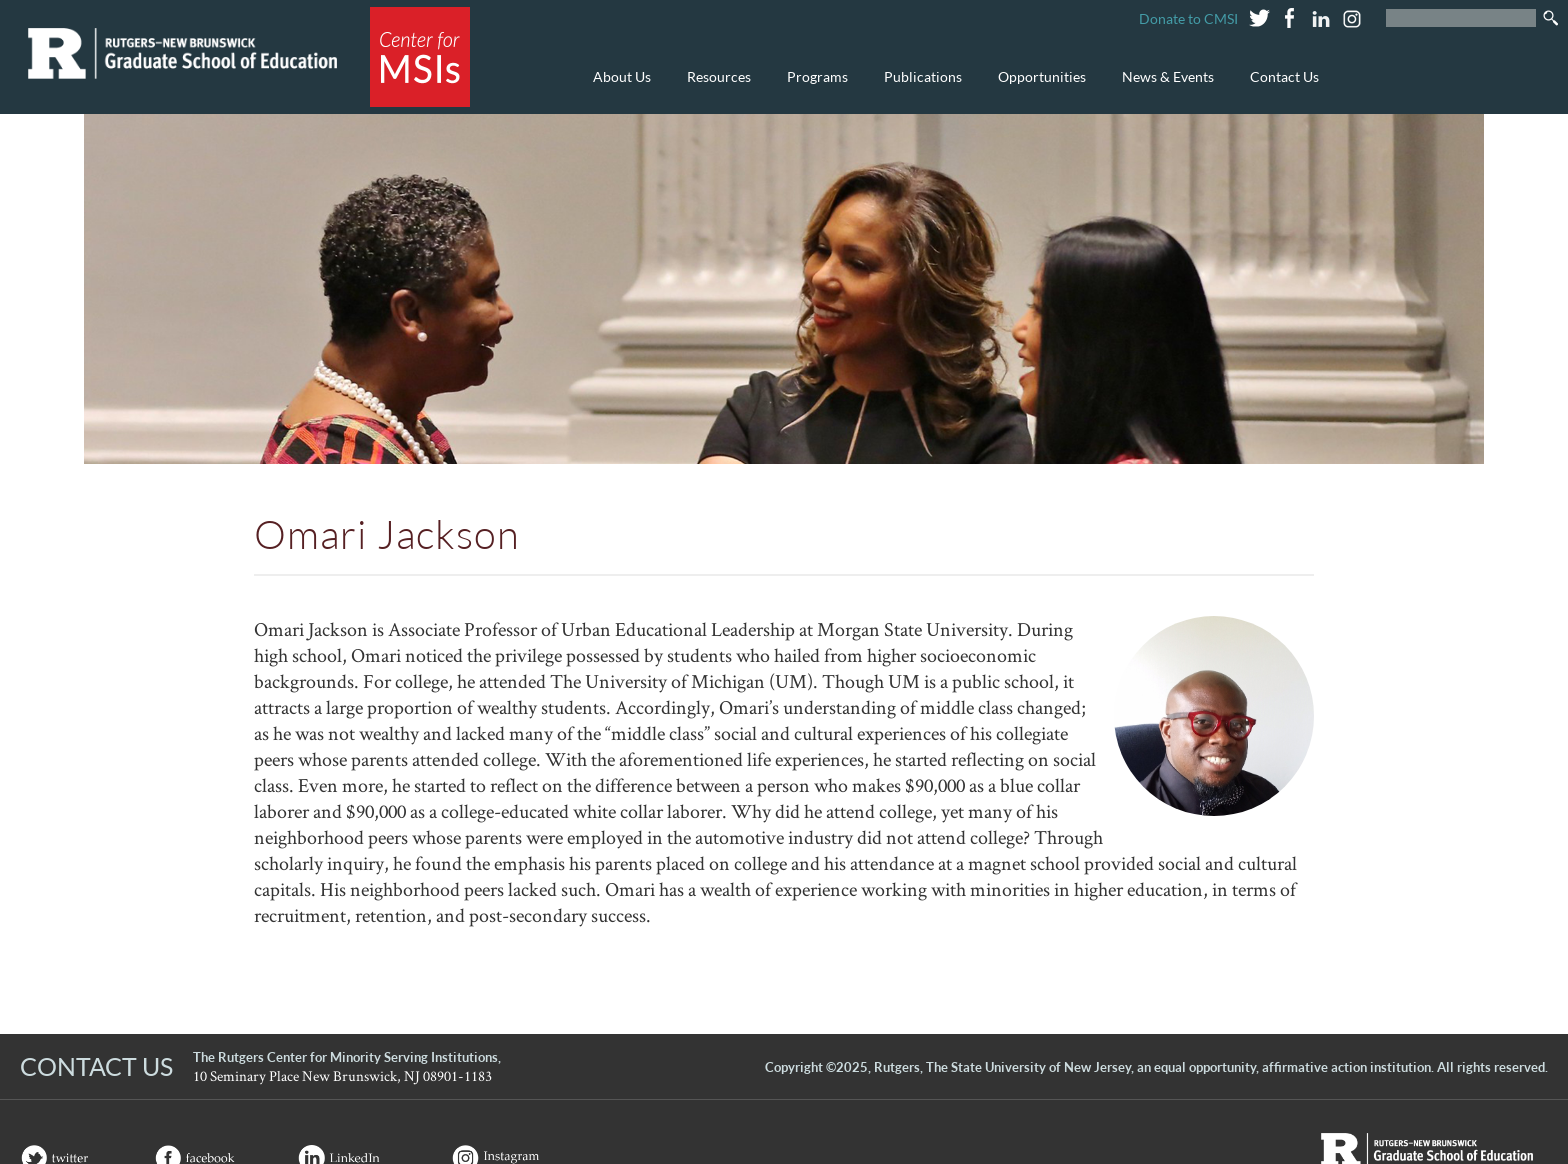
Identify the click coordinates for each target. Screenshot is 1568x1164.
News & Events (1163, 87)
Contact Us (1284, 76)
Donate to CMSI (1188, 18)
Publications (918, 87)
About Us (617, 87)
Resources (714, 87)
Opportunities (1037, 87)
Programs (812, 87)
